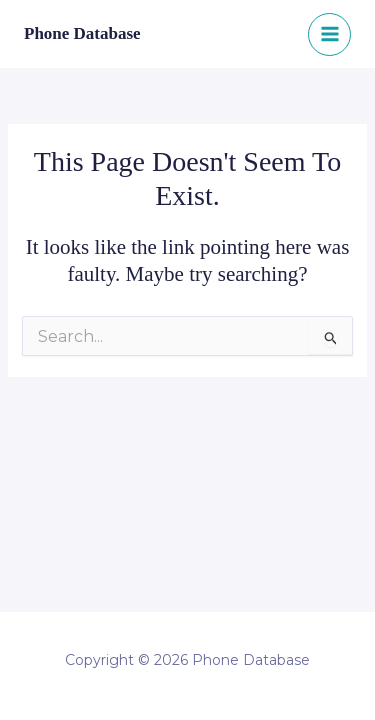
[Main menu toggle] (329, 34)
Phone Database (82, 33)
